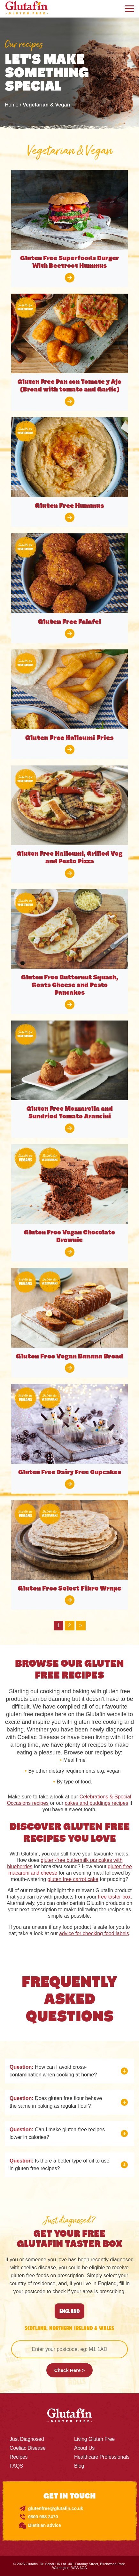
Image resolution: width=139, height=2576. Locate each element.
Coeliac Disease (28, 2448)
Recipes (18, 2457)
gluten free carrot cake (73, 1879)
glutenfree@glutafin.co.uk (55, 2508)
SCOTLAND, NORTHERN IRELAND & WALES (69, 2328)
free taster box (114, 1896)
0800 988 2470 (43, 2516)
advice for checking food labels (94, 1933)
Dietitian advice (44, 2525)
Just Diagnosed (27, 2439)
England (69, 2311)
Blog (79, 2466)
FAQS (16, 2466)
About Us (84, 2448)
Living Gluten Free (94, 2439)
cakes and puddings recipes (96, 1803)
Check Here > (69, 2370)
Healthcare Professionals (101, 2457)
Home (12, 104)
